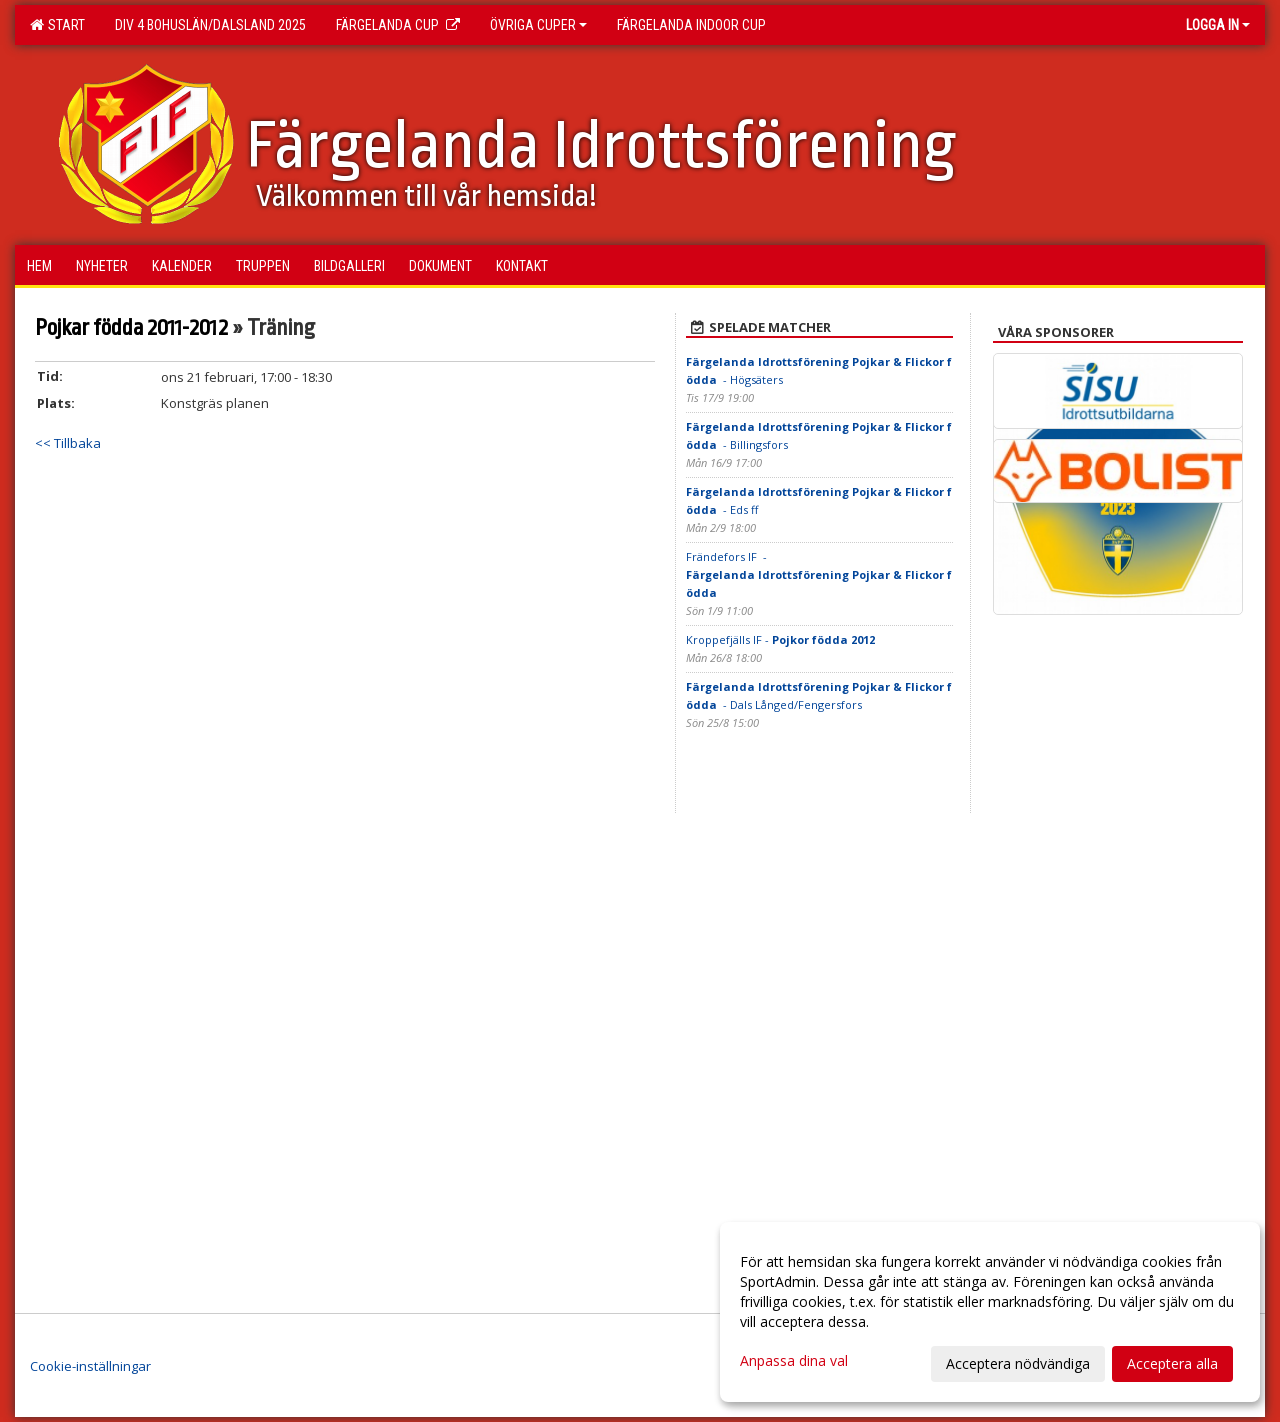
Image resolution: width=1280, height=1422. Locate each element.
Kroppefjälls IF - (780, 639)
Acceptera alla (1172, 1363)
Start (57, 25)
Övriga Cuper (538, 25)
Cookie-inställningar (90, 1366)
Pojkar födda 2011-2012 (131, 328)
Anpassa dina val (794, 1361)
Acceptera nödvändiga (1018, 1363)
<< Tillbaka (68, 443)
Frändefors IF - (819, 574)
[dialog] (990, 1312)
